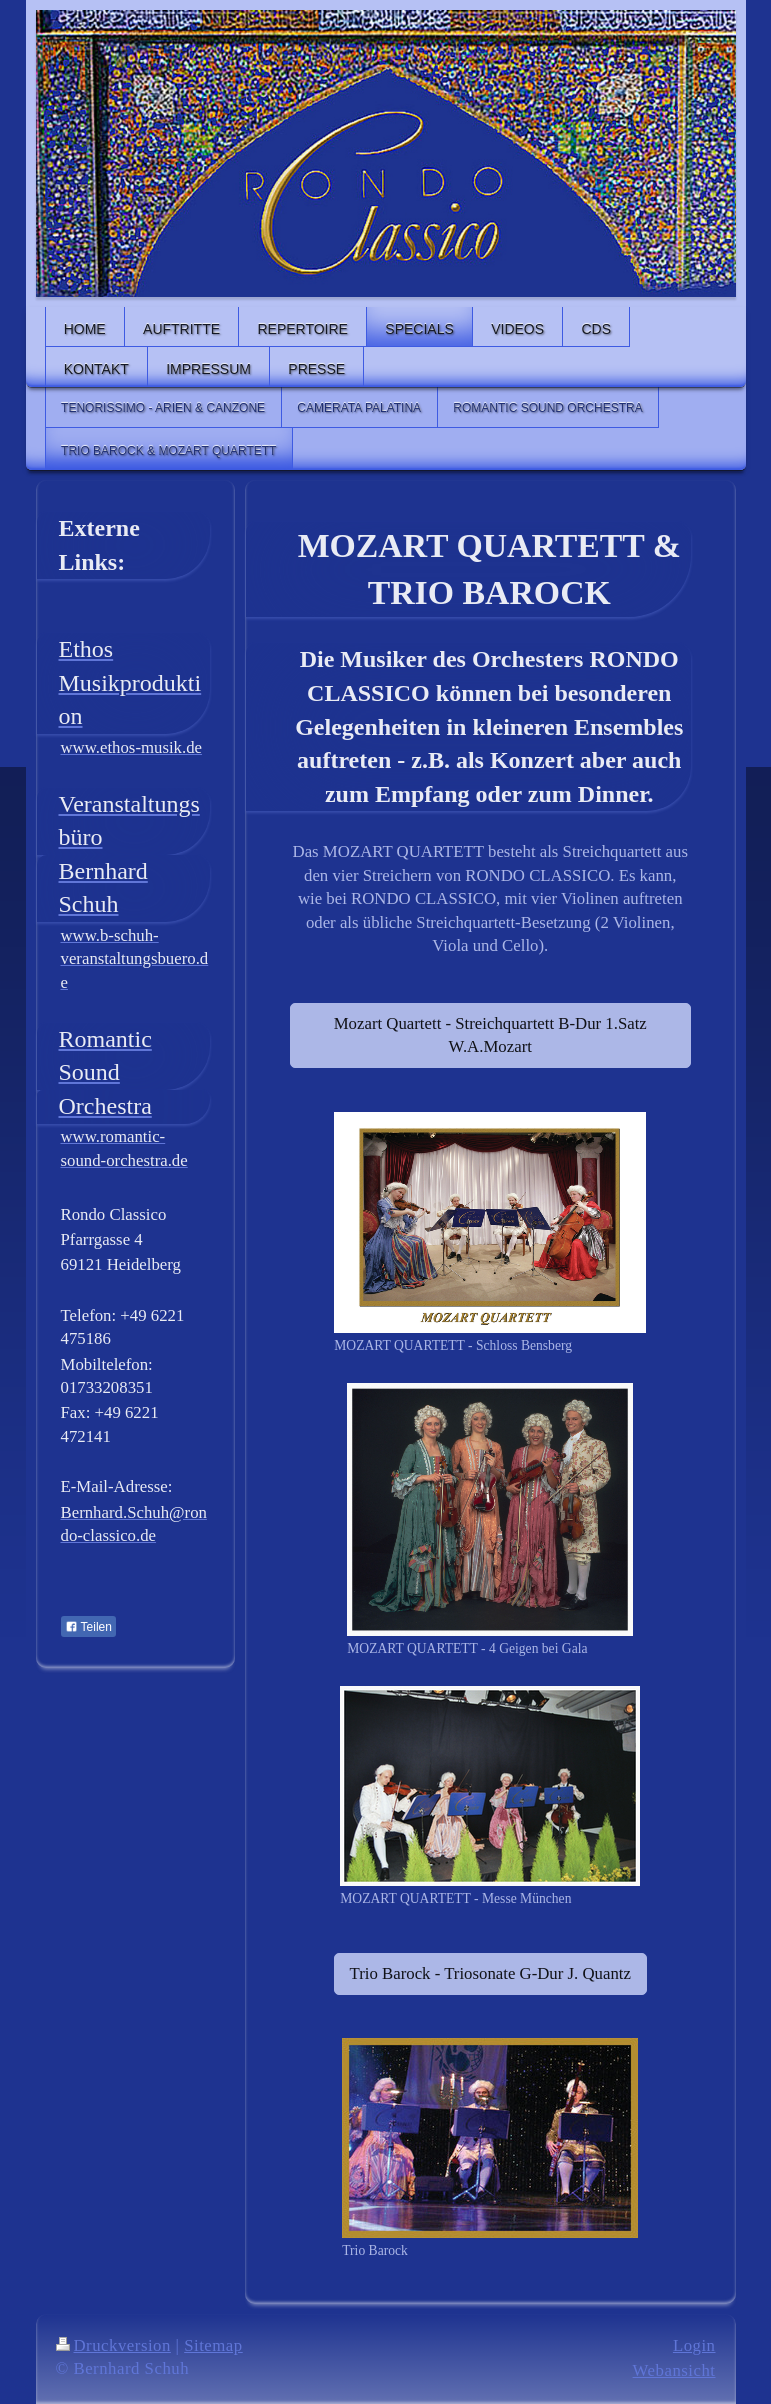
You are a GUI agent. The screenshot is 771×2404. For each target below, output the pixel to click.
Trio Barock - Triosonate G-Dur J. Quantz (490, 1973)
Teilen (88, 1627)
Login (694, 2345)
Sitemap (213, 2345)
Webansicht (674, 2370)
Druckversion (113, 2345)
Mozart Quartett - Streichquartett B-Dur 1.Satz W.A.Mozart (490, 1035)
